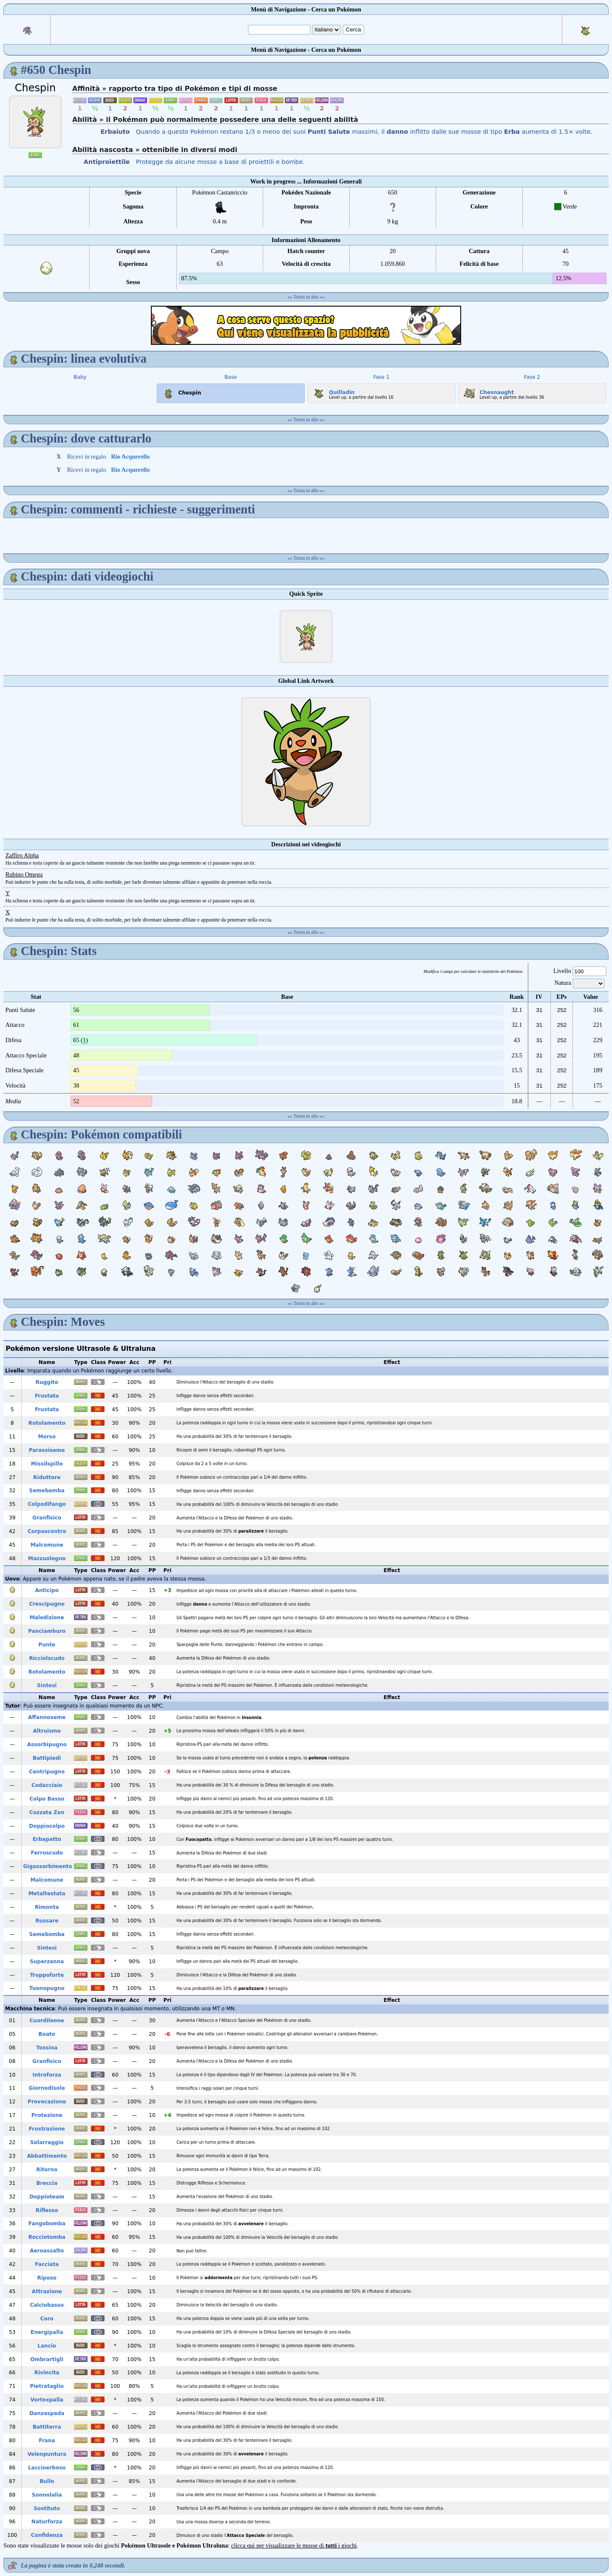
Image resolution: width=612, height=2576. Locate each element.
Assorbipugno (47, 1744)
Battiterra (47, 2427)
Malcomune (47, 1545)
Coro (47, 2319)
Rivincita (47, 2373)
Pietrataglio (47, 2386)
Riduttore (46, 1477)
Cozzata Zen (47, 1812)
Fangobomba (46, 2224)
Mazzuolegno (46, 1558)
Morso (47, 1437)
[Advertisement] (306, 325)
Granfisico (46, 1518)
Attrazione (47, 2291)
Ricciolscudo (47, 1658)
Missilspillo (47, 1464)
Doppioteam (46, 2197)
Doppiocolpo (47, 1826)
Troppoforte (47, 1975)
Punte (46, 1645)
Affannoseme (46, 1717)
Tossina (46, 2048)
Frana (47, 2441)
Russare (46, 1921)
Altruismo (47, 1731)
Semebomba (47, 1491)
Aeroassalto (47, 2251)
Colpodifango (47, 1504)
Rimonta (47, 1907)
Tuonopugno (47, 1988)
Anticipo (47, 1590)
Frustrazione (47, 2129)
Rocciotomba (46, 2237)
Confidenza (47, 2535)
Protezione (46, 2115)
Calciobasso (47, 2305)
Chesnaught (487, 390)
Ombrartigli (46, 2359)
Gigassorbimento (47, 1866)
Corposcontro (47, 1531)
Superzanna (47, 1961)
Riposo (47, 2278)
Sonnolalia (47, 2495)
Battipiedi (47, 1758)
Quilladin (332, 390)
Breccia (46, 2183)
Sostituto (47, 2508)
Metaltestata (46, 1894)
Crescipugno (47, 1604)
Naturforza (46, 2522)
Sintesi (47, 1685)
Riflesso (47, 2210)
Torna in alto (306, 296)
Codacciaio (46, 1785)
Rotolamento (46, 1423)
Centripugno (47, 1772)
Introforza (47, 2075)
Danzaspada (46, 2413)
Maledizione (47, 1618)
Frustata (47, 1396)
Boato (47, 2034)
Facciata (47, 2264)
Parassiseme (47, 1450)
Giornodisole (47, 2088)
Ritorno (46, 2170)
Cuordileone (47, 2021)
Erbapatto (47, 1839)
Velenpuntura (46, 2454)
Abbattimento (47, 2156)
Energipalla (47, 2332)
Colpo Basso (46, 1799)
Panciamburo (46, 1631)
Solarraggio (47, 2142)
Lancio (46, 2346)
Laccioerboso (47, 2468)
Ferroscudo (47, 1853)
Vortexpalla (47, 2400)
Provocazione (47, 2102)
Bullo (47, 2481)
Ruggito (47, 1382)
